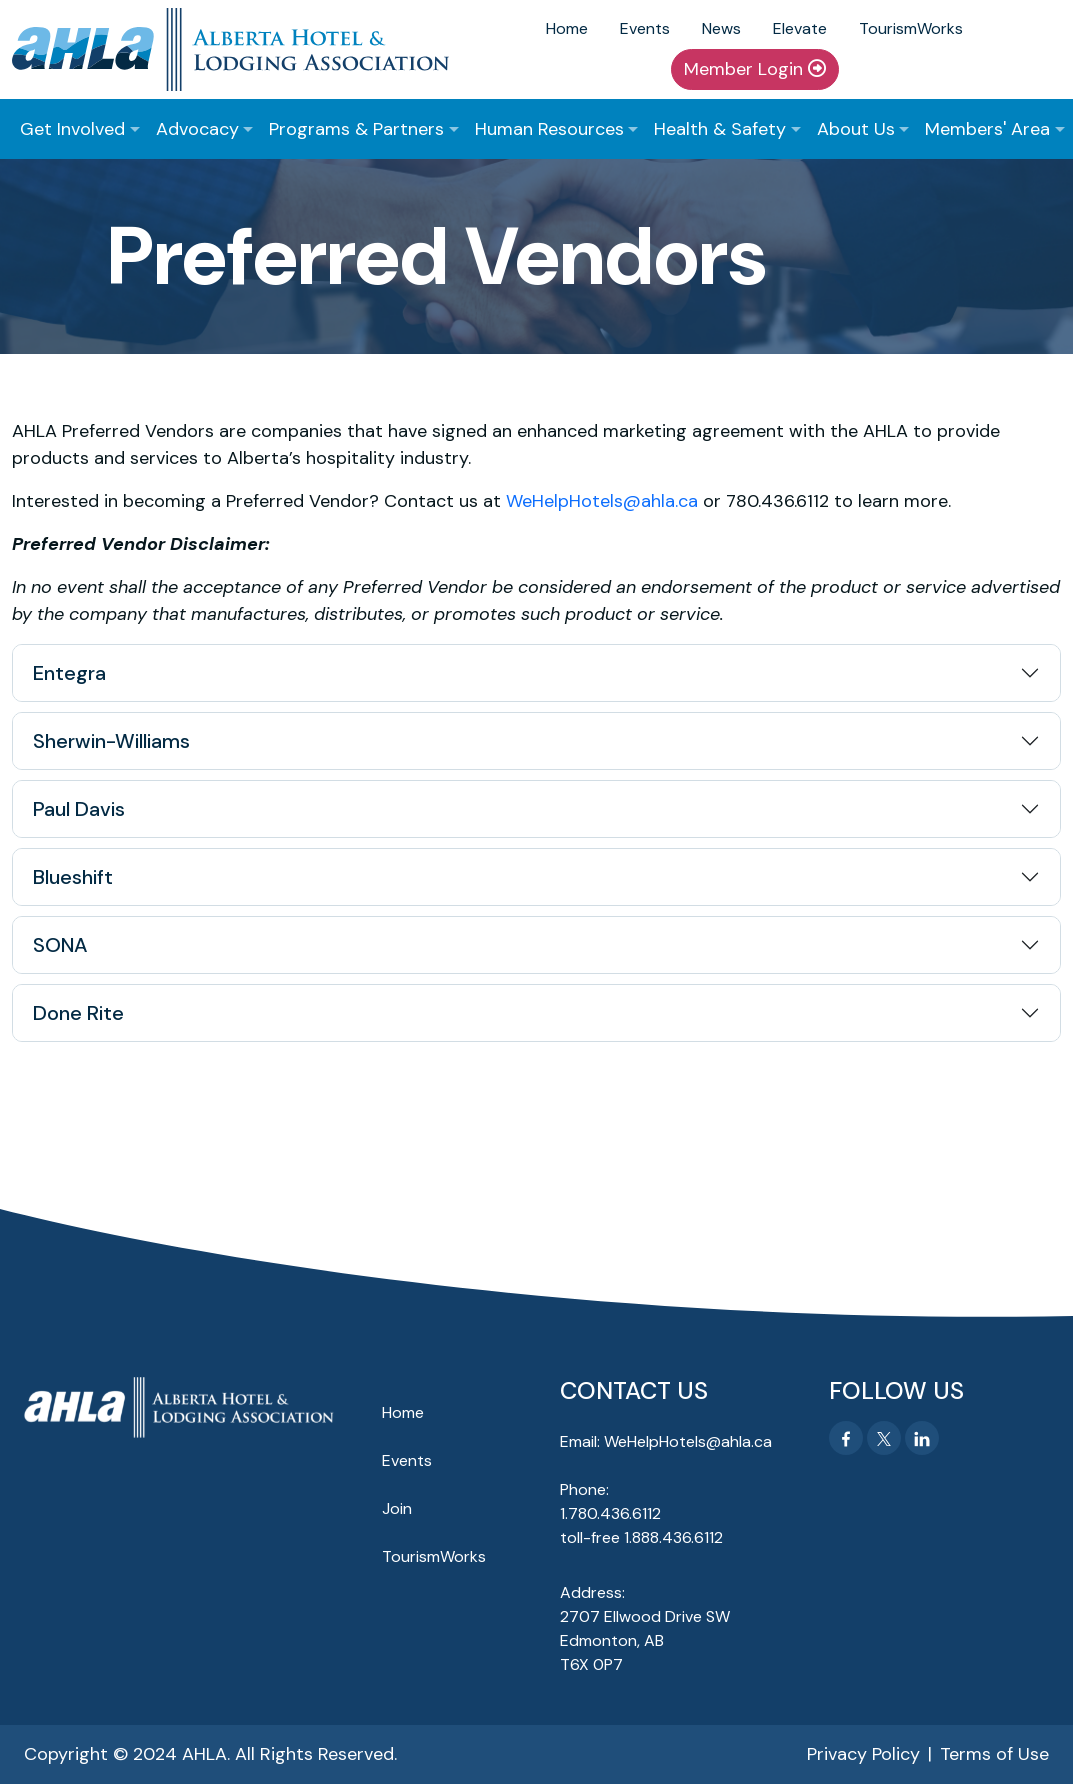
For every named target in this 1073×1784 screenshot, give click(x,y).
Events (645, 28)
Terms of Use (994, 1754)
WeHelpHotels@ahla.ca (602, 501)
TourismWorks (911, 28)
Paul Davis (79, 809)
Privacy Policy (863, 1754)
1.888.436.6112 (673, 1537)
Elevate (800, 28)
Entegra (69, 673)
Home (567, 28)
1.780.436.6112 (610, 1513)
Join (397, 1508)
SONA (60, 945)
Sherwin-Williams (111, 741)
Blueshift (73, 877)
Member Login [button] (755, 69)
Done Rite (78, 1013)
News (721, 28)
